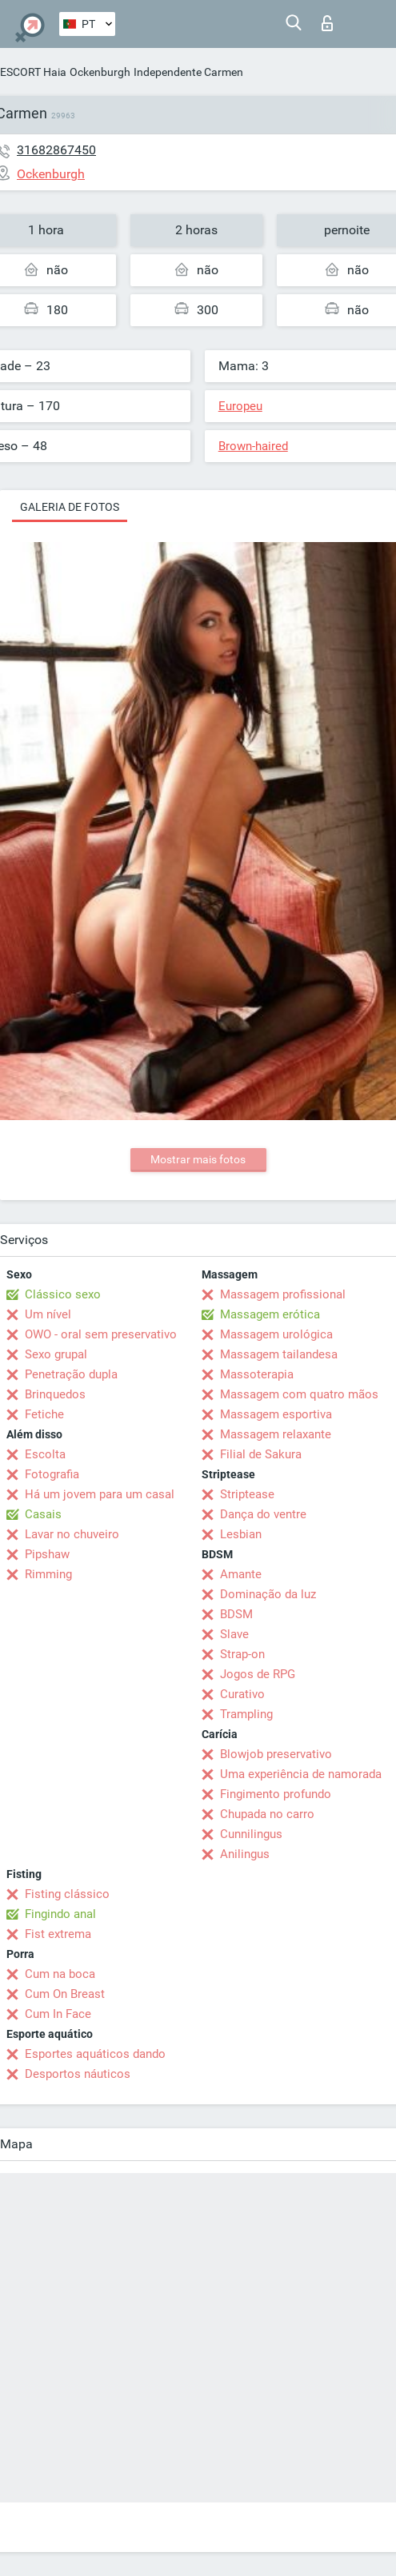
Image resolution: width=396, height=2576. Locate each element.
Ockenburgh (100, 72)
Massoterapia (257, 1374)
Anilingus (245, 1854)
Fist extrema (58, 1934)
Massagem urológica (276, 1334)
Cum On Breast (65, 1994)
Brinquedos (55, 1394)
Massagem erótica (270, 1314)
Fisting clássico (67, 1894)
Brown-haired (253, 446)
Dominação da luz (268, 1594)
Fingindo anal (60, 1914)
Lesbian (241, 1534)
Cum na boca (60, 1974)
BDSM (236, 1614)
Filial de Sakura (261, 1454)
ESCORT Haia (33, 72)
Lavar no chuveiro (72, 1534)
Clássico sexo (63, 1294)
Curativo (242, 1694)
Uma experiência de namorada (301, 1774)
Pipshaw (47, 1554)
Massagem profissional (283, 1294)
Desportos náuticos (77, 2074)
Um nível (48, 1314)
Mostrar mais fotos (198, 1159)
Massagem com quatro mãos (299, 1394)
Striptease (247, 1494)
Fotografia (52, 1474)
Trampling (246, 1714)
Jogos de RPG (257, 1674)
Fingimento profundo (275, 1794)
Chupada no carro (267, 1814)
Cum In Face (58, 2014)
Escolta (45, 1454)
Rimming (48, 1574)
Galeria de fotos (69, 506)
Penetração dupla (71, 1374)
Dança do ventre (263, 1514)
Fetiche (44, 1414)
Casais (43, 1514)
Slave (234, 1634)
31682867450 (56, 150)
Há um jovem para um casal (99, 1494)
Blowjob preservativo (276, 1754)
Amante (241, 1574)
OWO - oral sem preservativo (101, 1334)
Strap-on (242, 1654)
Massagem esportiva (276, 1414)
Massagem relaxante (275, 1434)
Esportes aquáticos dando (95, 2054)
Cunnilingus (251, 1834)
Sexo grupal (56, 1354)
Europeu (240, 406)
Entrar (327, 23)
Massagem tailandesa (279, 1354)
